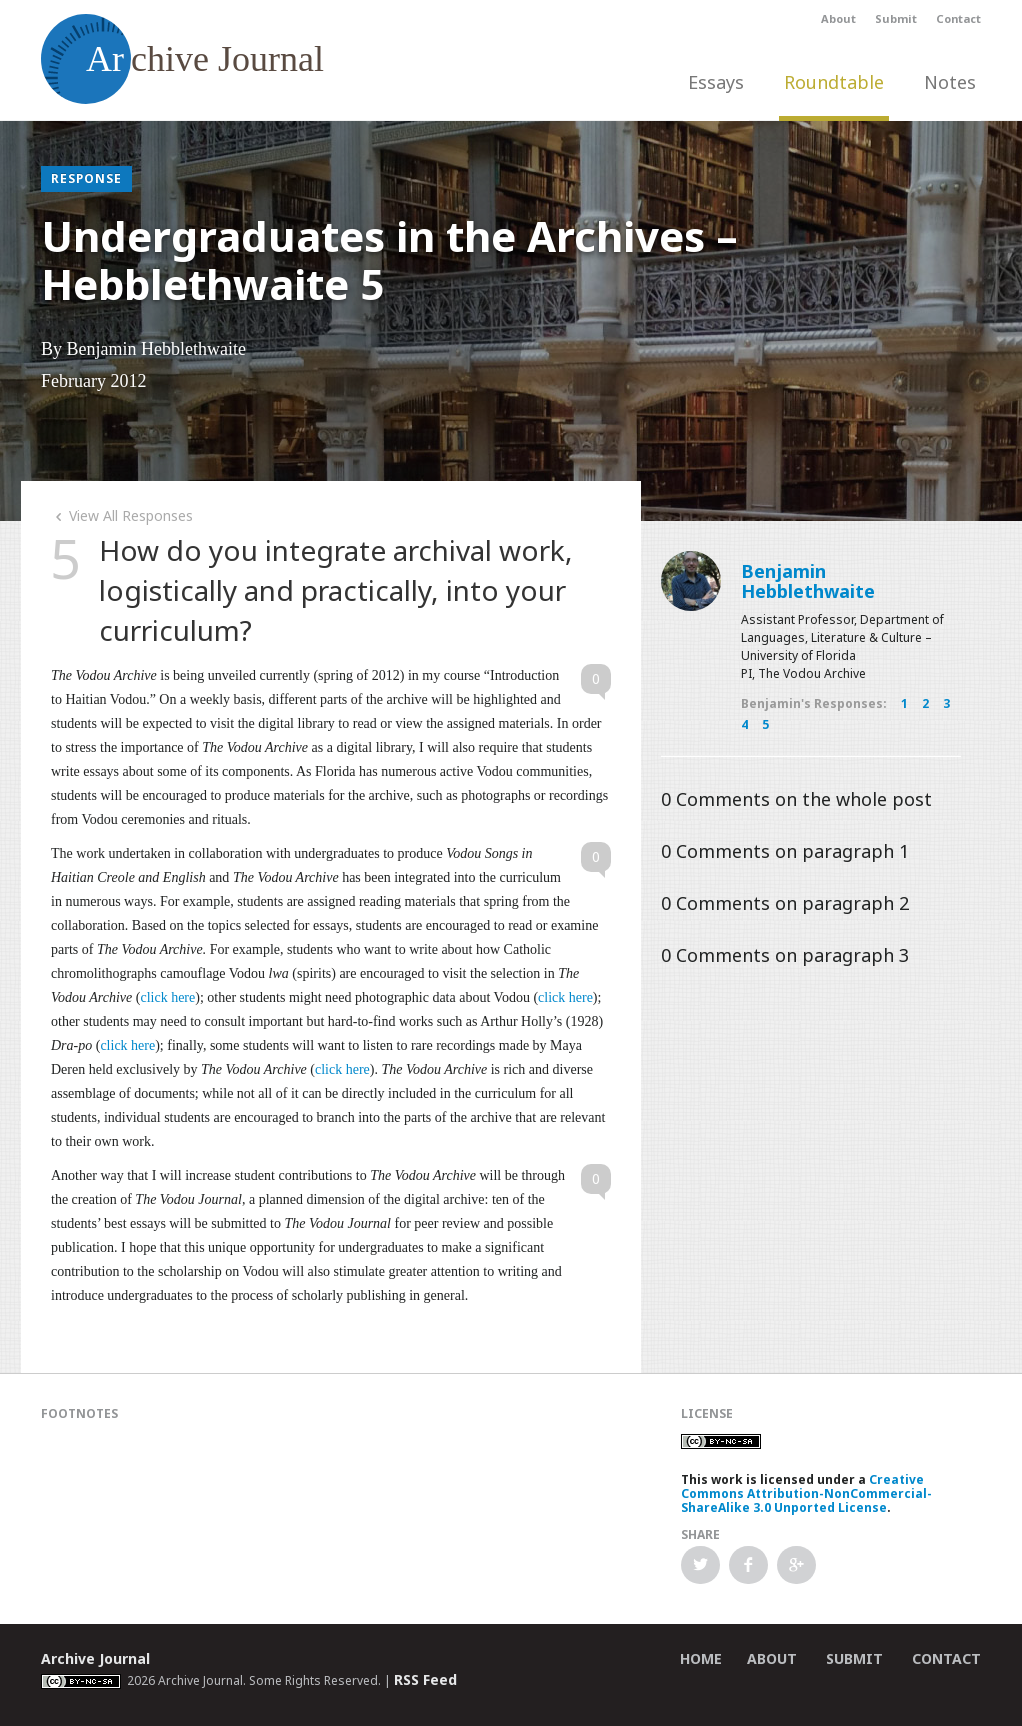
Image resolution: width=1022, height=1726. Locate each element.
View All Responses (122, 515)
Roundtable (834, 82)
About (838, 18)
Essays (716, 82)
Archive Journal (95, 1658)
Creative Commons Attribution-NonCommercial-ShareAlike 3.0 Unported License (806, 1493)
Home (701, 1658)
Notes (950, 82)
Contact (958, 18)
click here (167, 997)
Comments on (796, 799)
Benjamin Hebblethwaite (808, 581)
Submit (896, 18)
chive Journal (182, 59)
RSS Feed (425, 1679)
